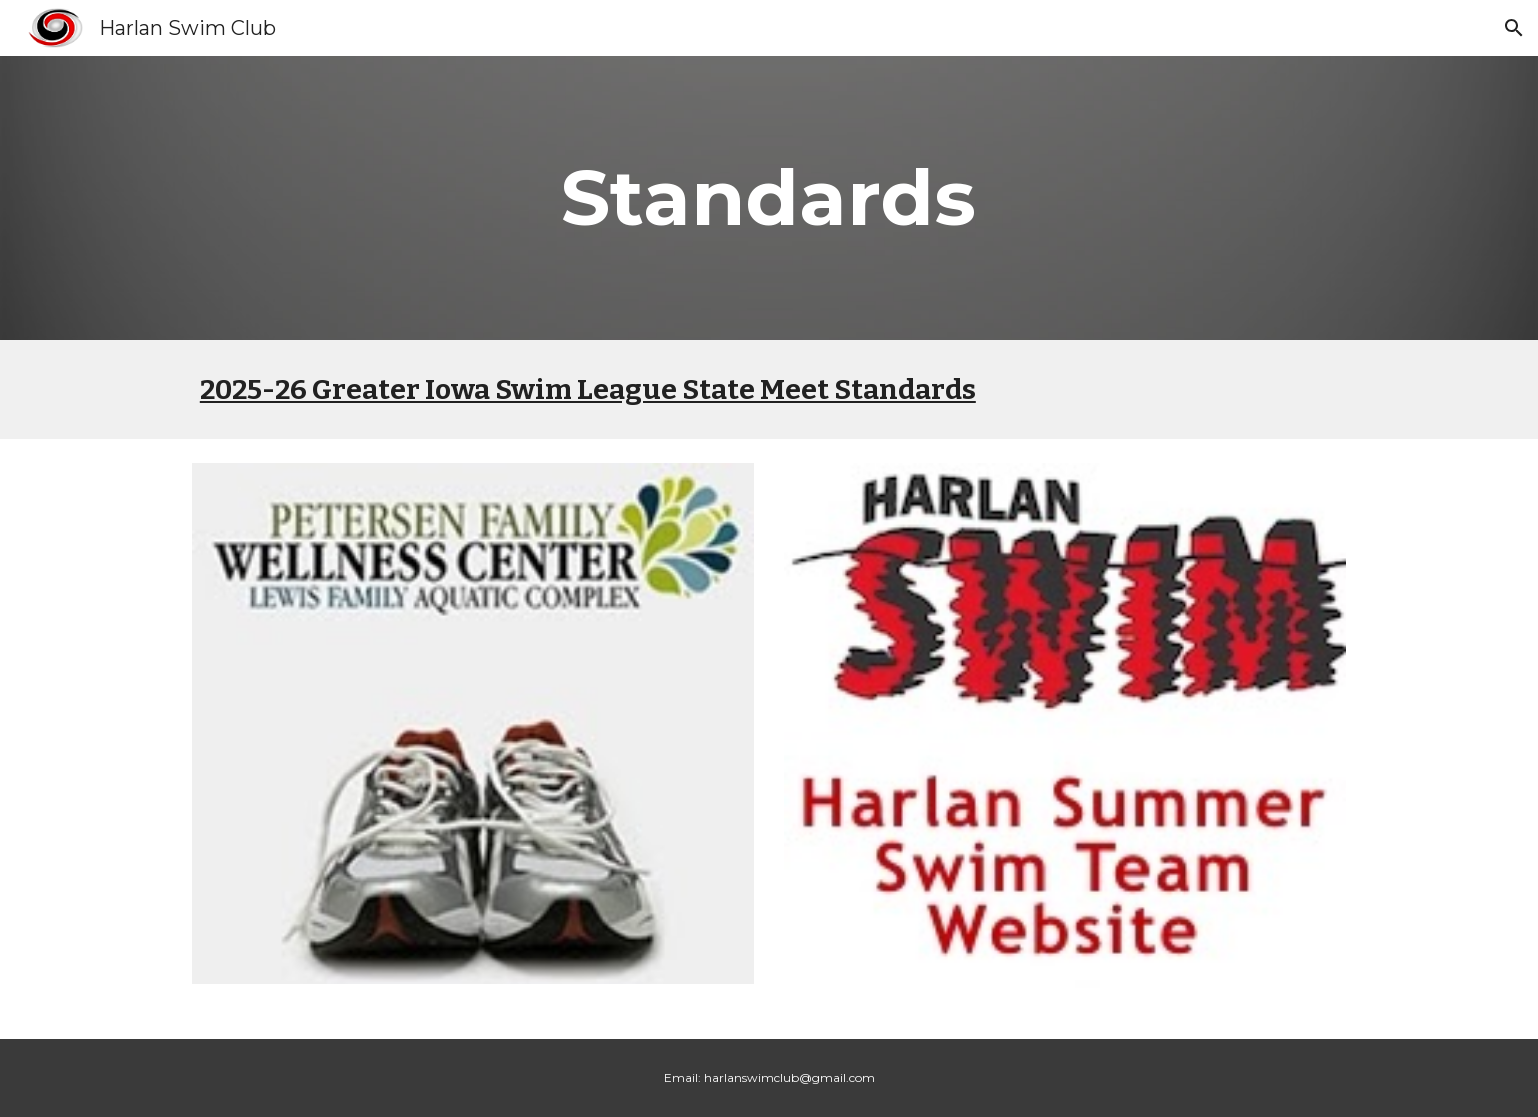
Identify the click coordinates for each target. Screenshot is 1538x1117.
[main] (769, 198)
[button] (1514, 28)
